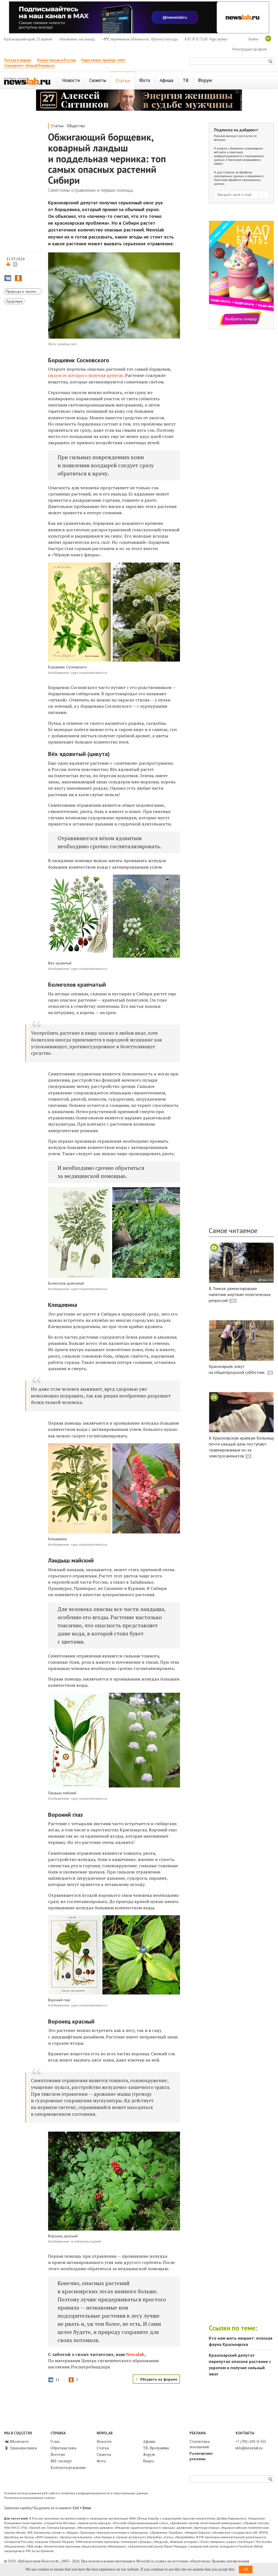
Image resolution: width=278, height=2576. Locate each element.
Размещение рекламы (201, 2456)
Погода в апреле (17, 60)
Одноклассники (20, 2447)
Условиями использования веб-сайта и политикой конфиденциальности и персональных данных (239, 154)
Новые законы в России (56, 60)
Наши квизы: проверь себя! (103, 60)
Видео (148, 2461)
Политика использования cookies (29, 2498)
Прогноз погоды (164, 39)
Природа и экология (23, 291)
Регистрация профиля (249, 49)
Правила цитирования (230, 2561)
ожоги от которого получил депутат (85, 375)
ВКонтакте (16, 2441)
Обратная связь (63, 2447)
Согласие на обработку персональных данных (233, 174)
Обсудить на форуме (158, 2379)
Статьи (57, 125)
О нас (55, 2441)
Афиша (149, 2441)
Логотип (57, 2454)
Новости (104, 2441)
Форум (149, 2454)
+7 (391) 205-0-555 (251, 2441)
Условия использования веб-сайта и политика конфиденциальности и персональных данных (76, 2493)
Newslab (135, 2354)
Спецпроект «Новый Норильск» (29, 65)
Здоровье (14, 301)
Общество (76, 125)
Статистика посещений (199, 2444)
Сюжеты (104, 2454)
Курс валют (219, 39)
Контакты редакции (68, 2467)
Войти (253, 39)
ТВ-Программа (156, 2447)
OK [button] (245, 2569)
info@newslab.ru (249, 2447)
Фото (101, 2461)
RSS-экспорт (61, 2461)
